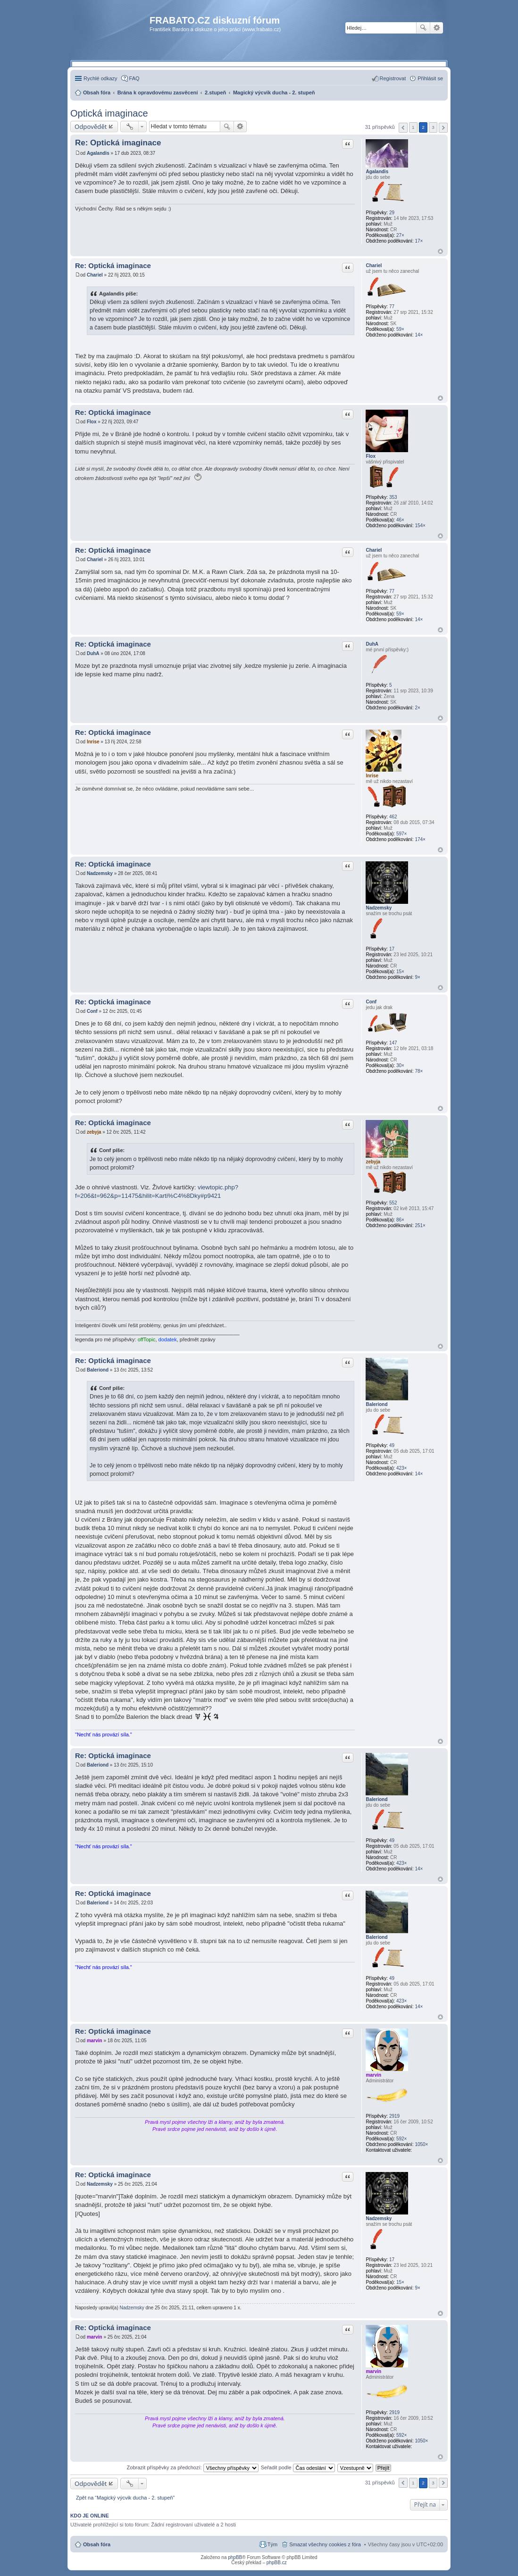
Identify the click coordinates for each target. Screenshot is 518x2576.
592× (401, 2138)
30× (400, 1065)
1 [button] (413, 127)
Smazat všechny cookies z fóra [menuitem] (325, 2544)
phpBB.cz (277, 2562)
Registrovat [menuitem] (393, 78)
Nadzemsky (379, 907)
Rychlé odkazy (100, 78)
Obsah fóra (96, 2544)
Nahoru (440, 251)
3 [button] (433, 127)
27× (400, 235)
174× (420, 839)
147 (393, 1042)
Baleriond (376, 1404)
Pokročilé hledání (436, 28)
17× (419, 241)
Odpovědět (91, 126)
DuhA (372, 644)
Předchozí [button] (403, 128)
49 (391, 1445)
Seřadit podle (298, 2467)
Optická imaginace (109, 113)
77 (391, 306)
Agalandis (377, 171)
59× (400, 329)
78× (419, 1071)
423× (401, 1468)
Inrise (372, 775)
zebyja (373, 1161)
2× (417, 707)
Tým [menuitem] (272, 2544)
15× (400, 971)
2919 (394, 2116)
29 (391, 212)
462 (393, 816)
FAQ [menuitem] (134, 78)
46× (400, 519)
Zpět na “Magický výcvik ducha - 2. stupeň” (125, 2497)
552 (393, 1202)
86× (400, 1219)
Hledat (423, 28)
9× (417, 977)
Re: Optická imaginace (118, 142)
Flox (371, 456)
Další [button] (443, 128)
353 (393, 497)
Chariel (374, 265)
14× (419, 334)
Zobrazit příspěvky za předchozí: (193, 2467)
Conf (371, 1001)
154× (420, 525)
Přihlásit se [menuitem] (430, 78)
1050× (421, 2144)
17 (391, 948)
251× (420, 1225)
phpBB (235, 2557)
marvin (373, 2075)
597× (401, 833)
